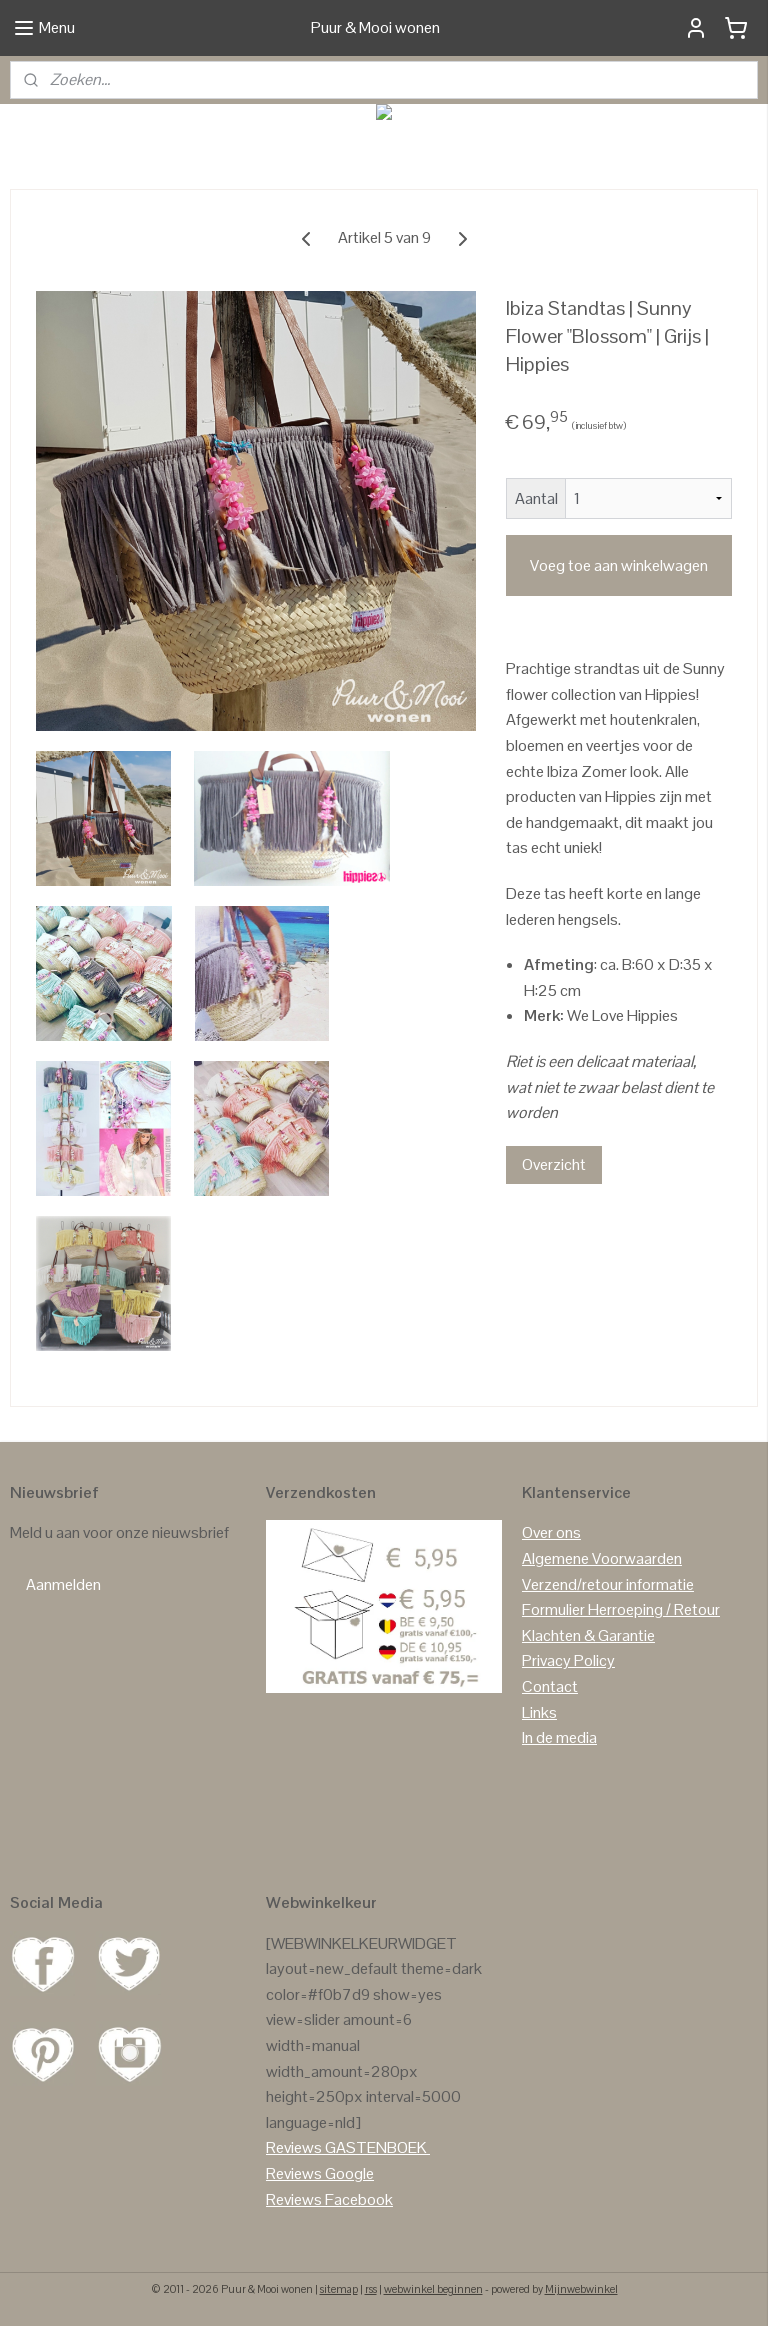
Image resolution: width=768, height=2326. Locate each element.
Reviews (294, 2147)
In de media (559, 1737)
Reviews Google (320, 2173)
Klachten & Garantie (588, 1635)
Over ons (551, 1532)
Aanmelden (63, 1584)
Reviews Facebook (329, 2199)
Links (539, 1712)
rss (371, 2289)
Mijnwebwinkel (581, 2289)
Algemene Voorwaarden (602, 1558)
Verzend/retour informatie (608, 1584)
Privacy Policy (568, 1660)
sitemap (339, 2289)
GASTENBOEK (376, 2147)
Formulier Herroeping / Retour (621, 1609)
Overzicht (554, 1164)
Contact (550, 1686)
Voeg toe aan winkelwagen (619, 565)
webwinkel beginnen (433, 2289)
